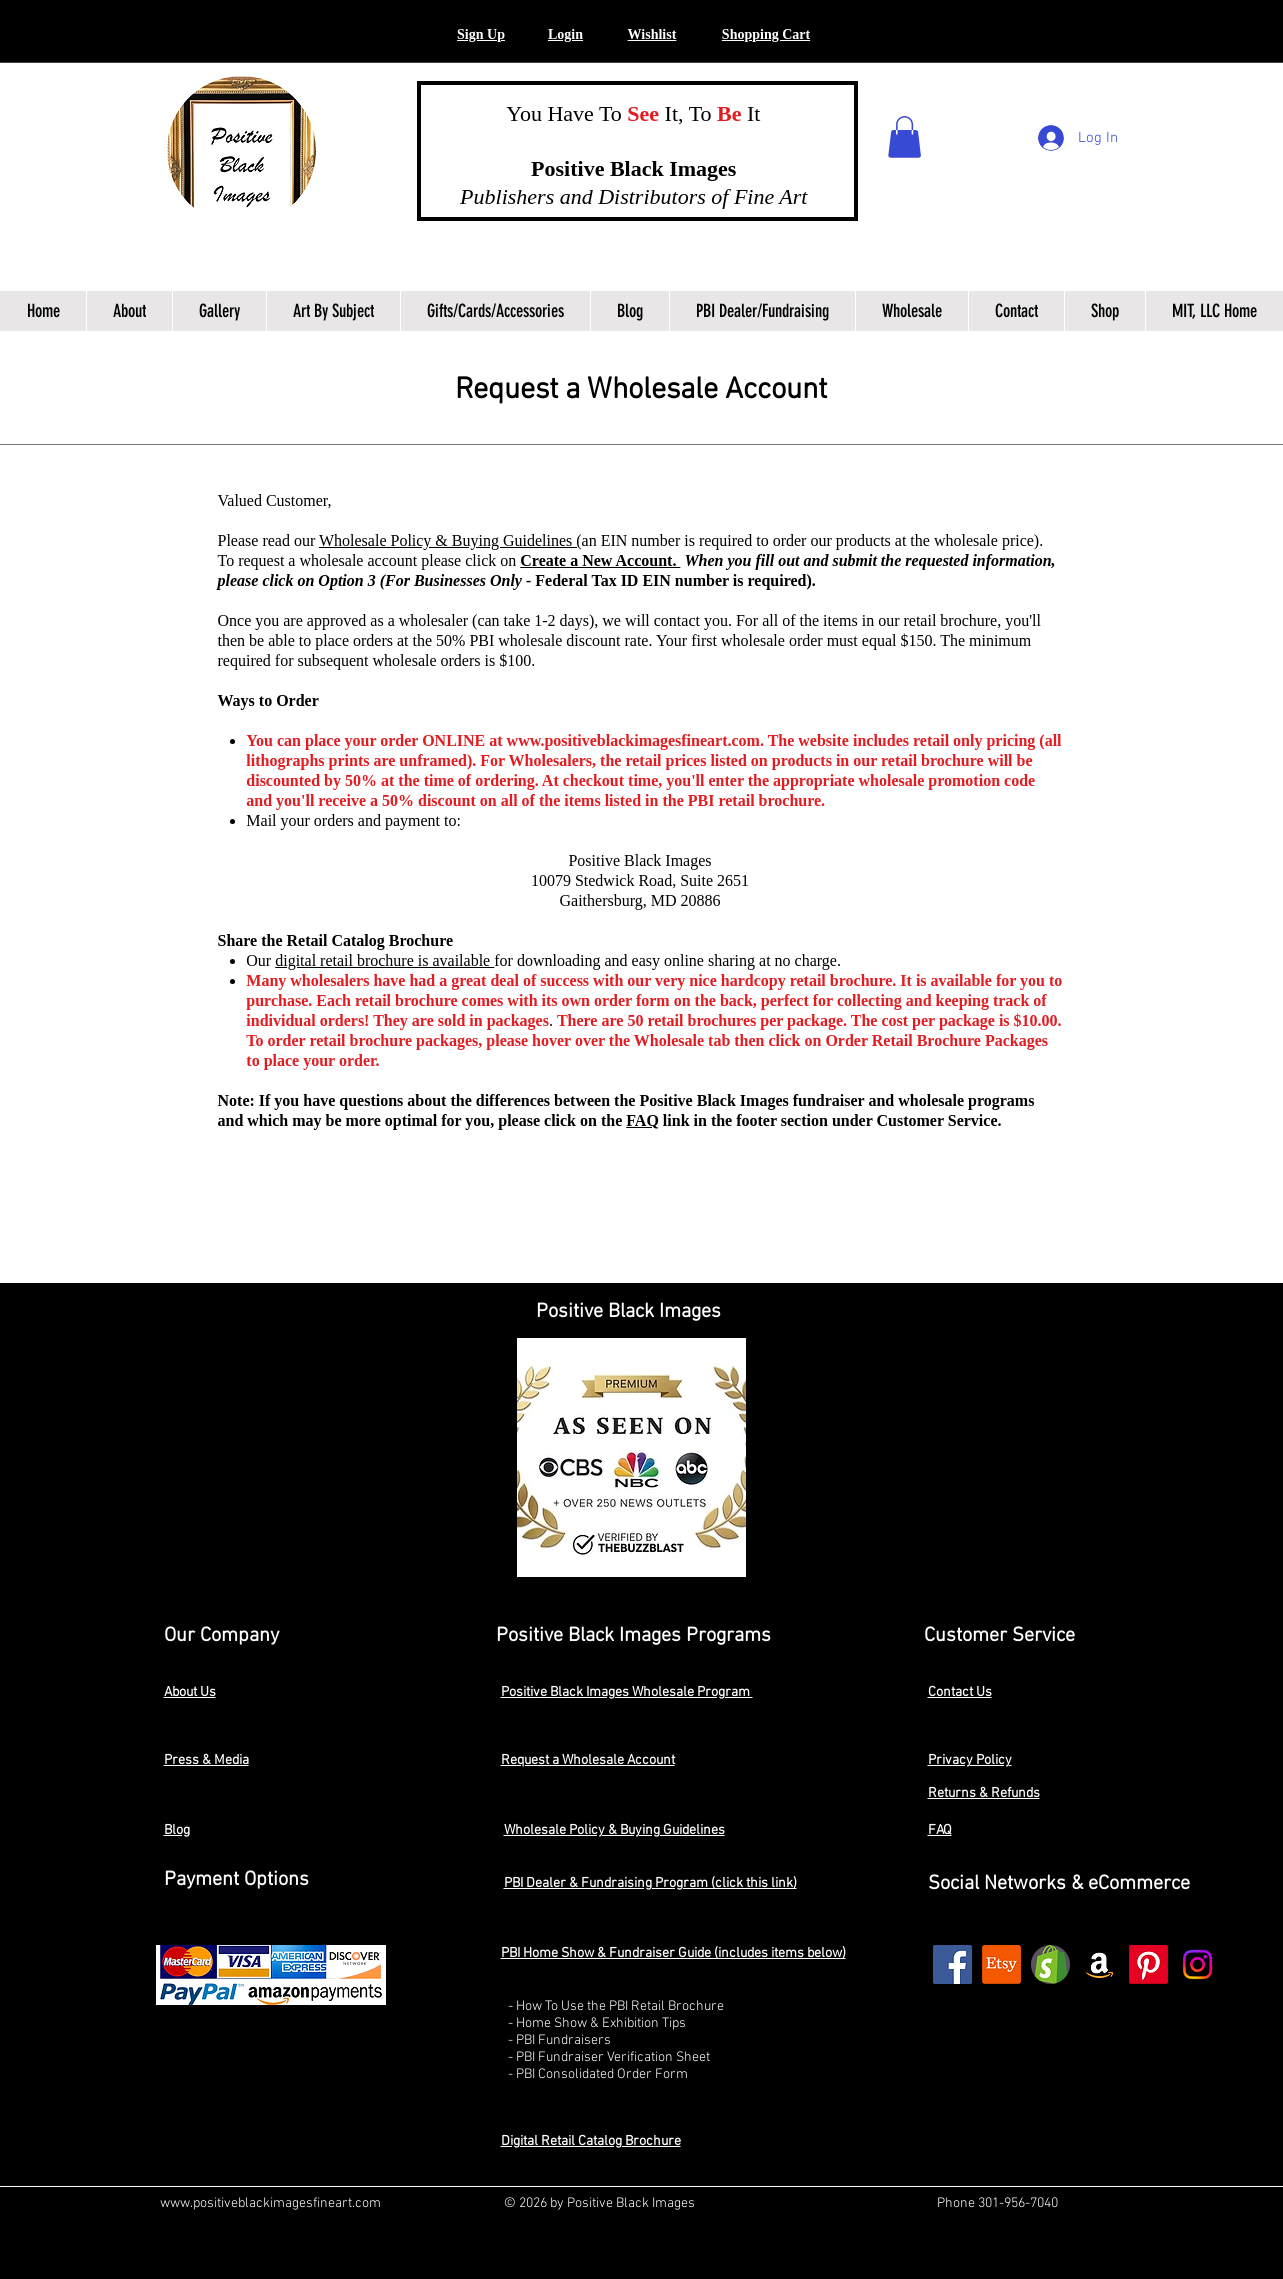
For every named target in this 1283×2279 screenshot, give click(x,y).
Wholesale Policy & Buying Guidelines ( (450, 540)
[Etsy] (1001, 1964)
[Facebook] (952, 1964)
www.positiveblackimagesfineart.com (633, 740)
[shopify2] (1050, 1964)
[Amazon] (1099, 1964)
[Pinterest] (1148, 1964)
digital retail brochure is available (384, 960)
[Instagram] (1197, 1964)
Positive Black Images (615, 168)
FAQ (642, 1120)
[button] (565, 35)
